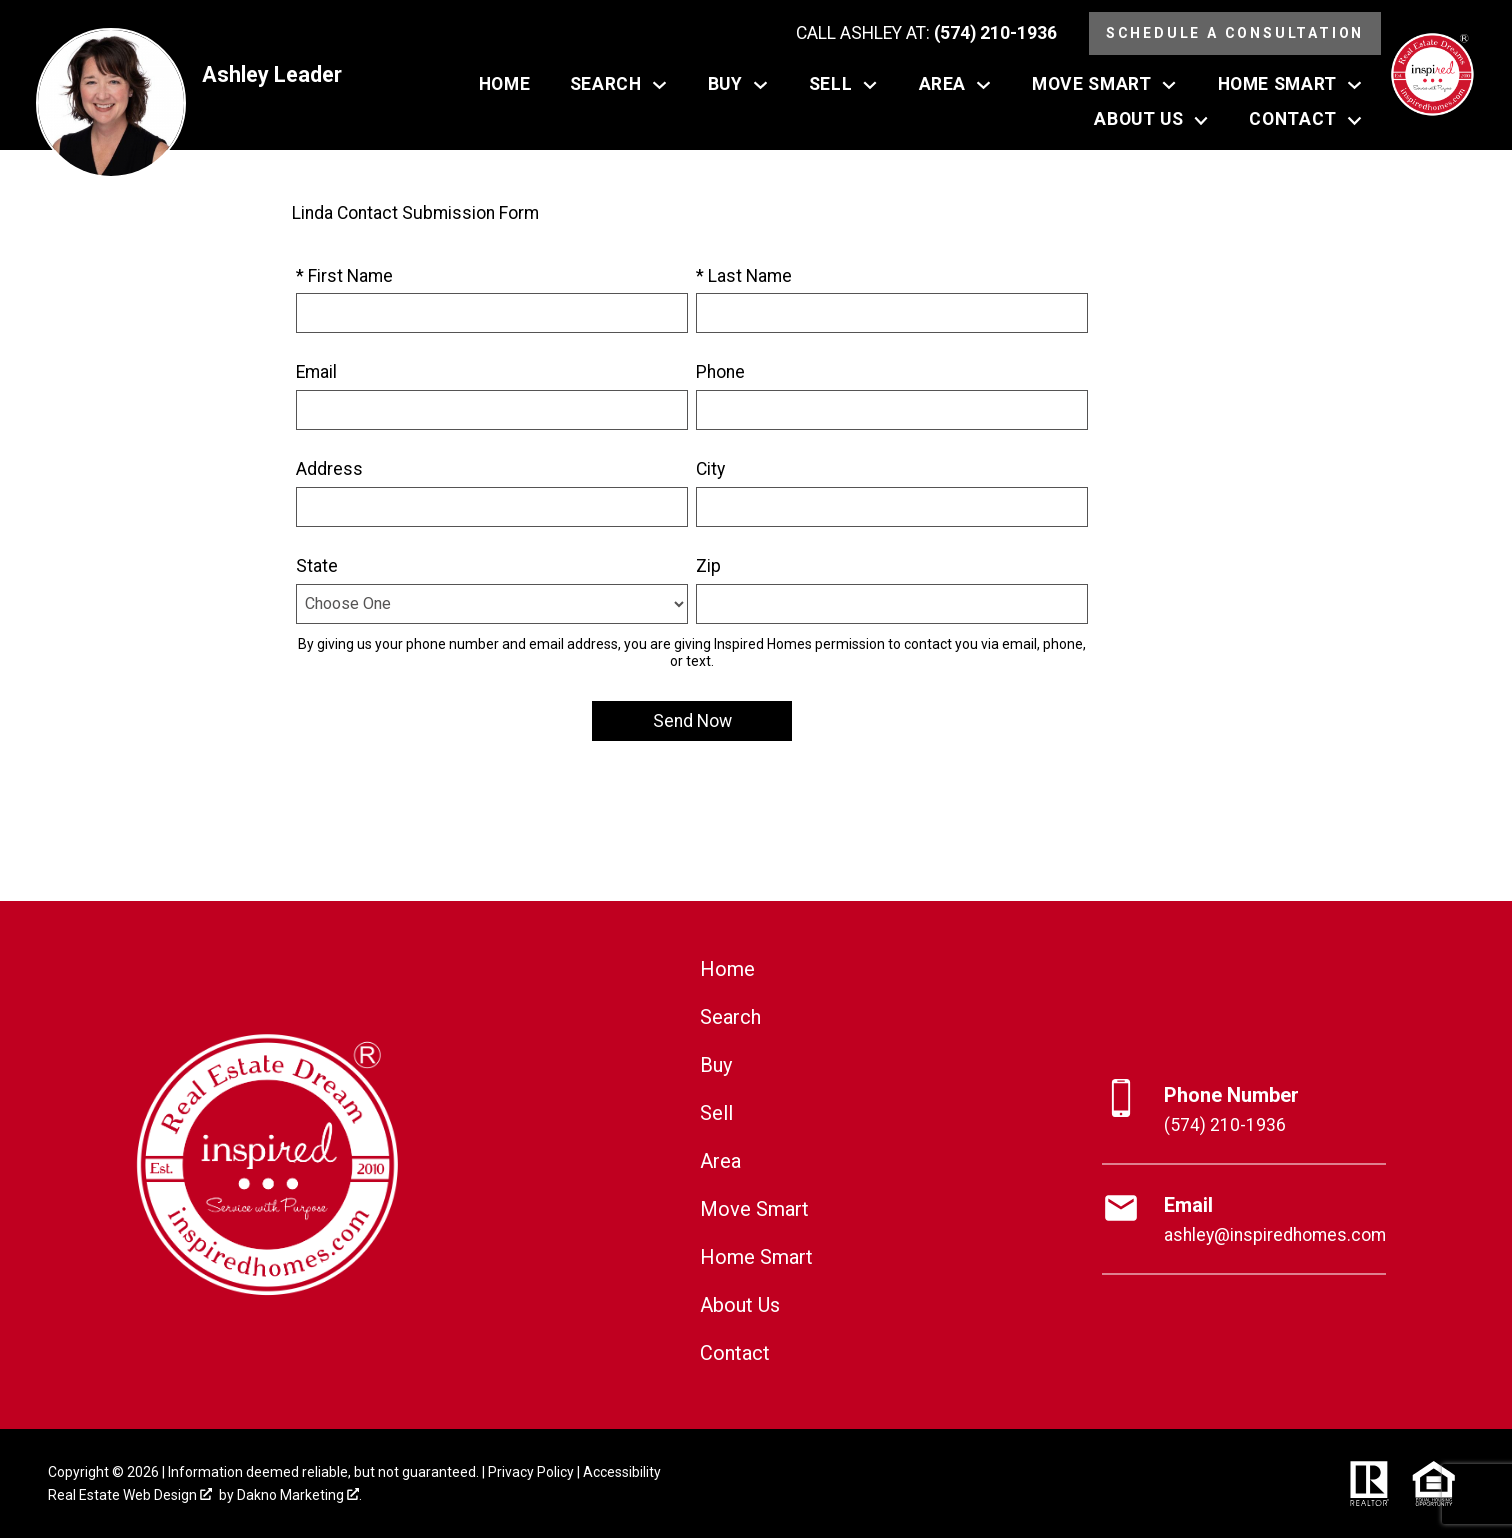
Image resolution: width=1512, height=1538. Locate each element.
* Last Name (744, 276)
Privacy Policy (531, 1472)
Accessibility (622, 1472)
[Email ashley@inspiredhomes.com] (1244, 1220)
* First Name (344, 276)
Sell (716, 1113)
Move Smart (754, 1209)
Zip (708, 566)
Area (720, 1161)
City (710, 469)
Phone (720, 372)
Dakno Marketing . (299, 1495)
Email (316, 372)
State (317, 566)
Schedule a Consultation (1235, 33)
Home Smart (756, 1257)
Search (730, 1017)
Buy (716, 1065)
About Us (740, 1305)
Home (504, 85)
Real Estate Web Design (130, 1495)
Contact (735, 1353)
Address (329, 469)
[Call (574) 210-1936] (926, 34)
